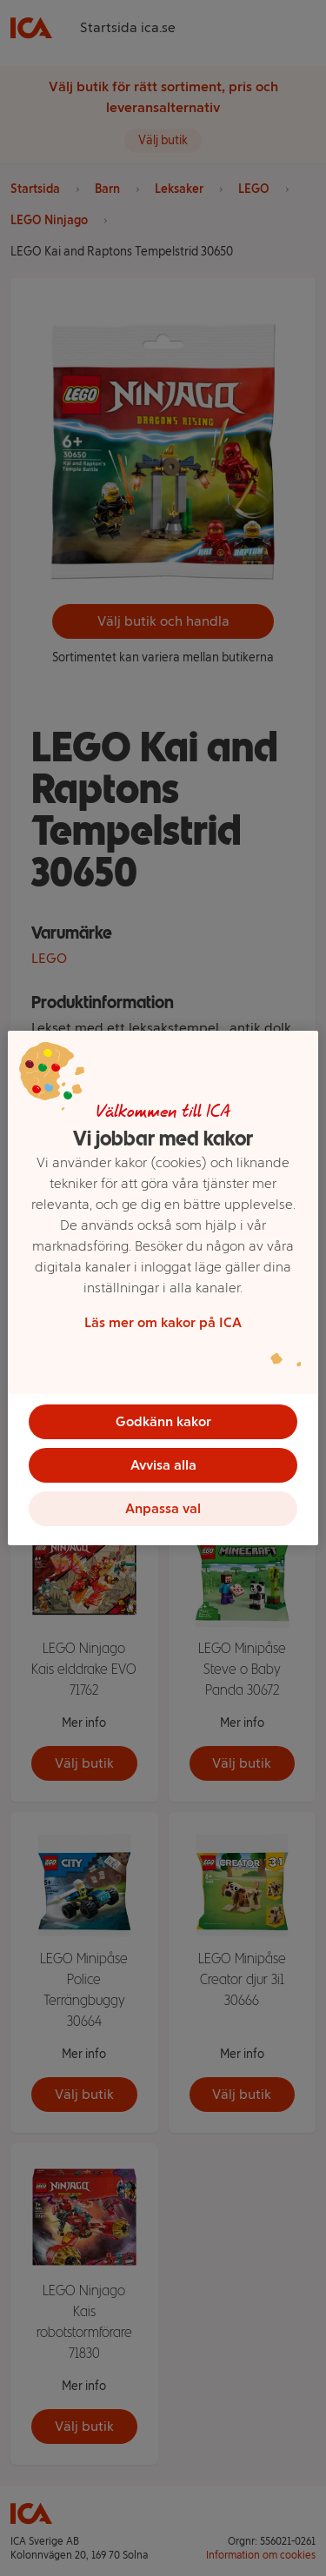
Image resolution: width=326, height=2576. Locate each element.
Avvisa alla (163, 1465)
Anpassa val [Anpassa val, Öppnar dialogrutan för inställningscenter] (163, 1508)
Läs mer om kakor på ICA (163, 1322)
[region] (162, 1288)
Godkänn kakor (163, 1421)
